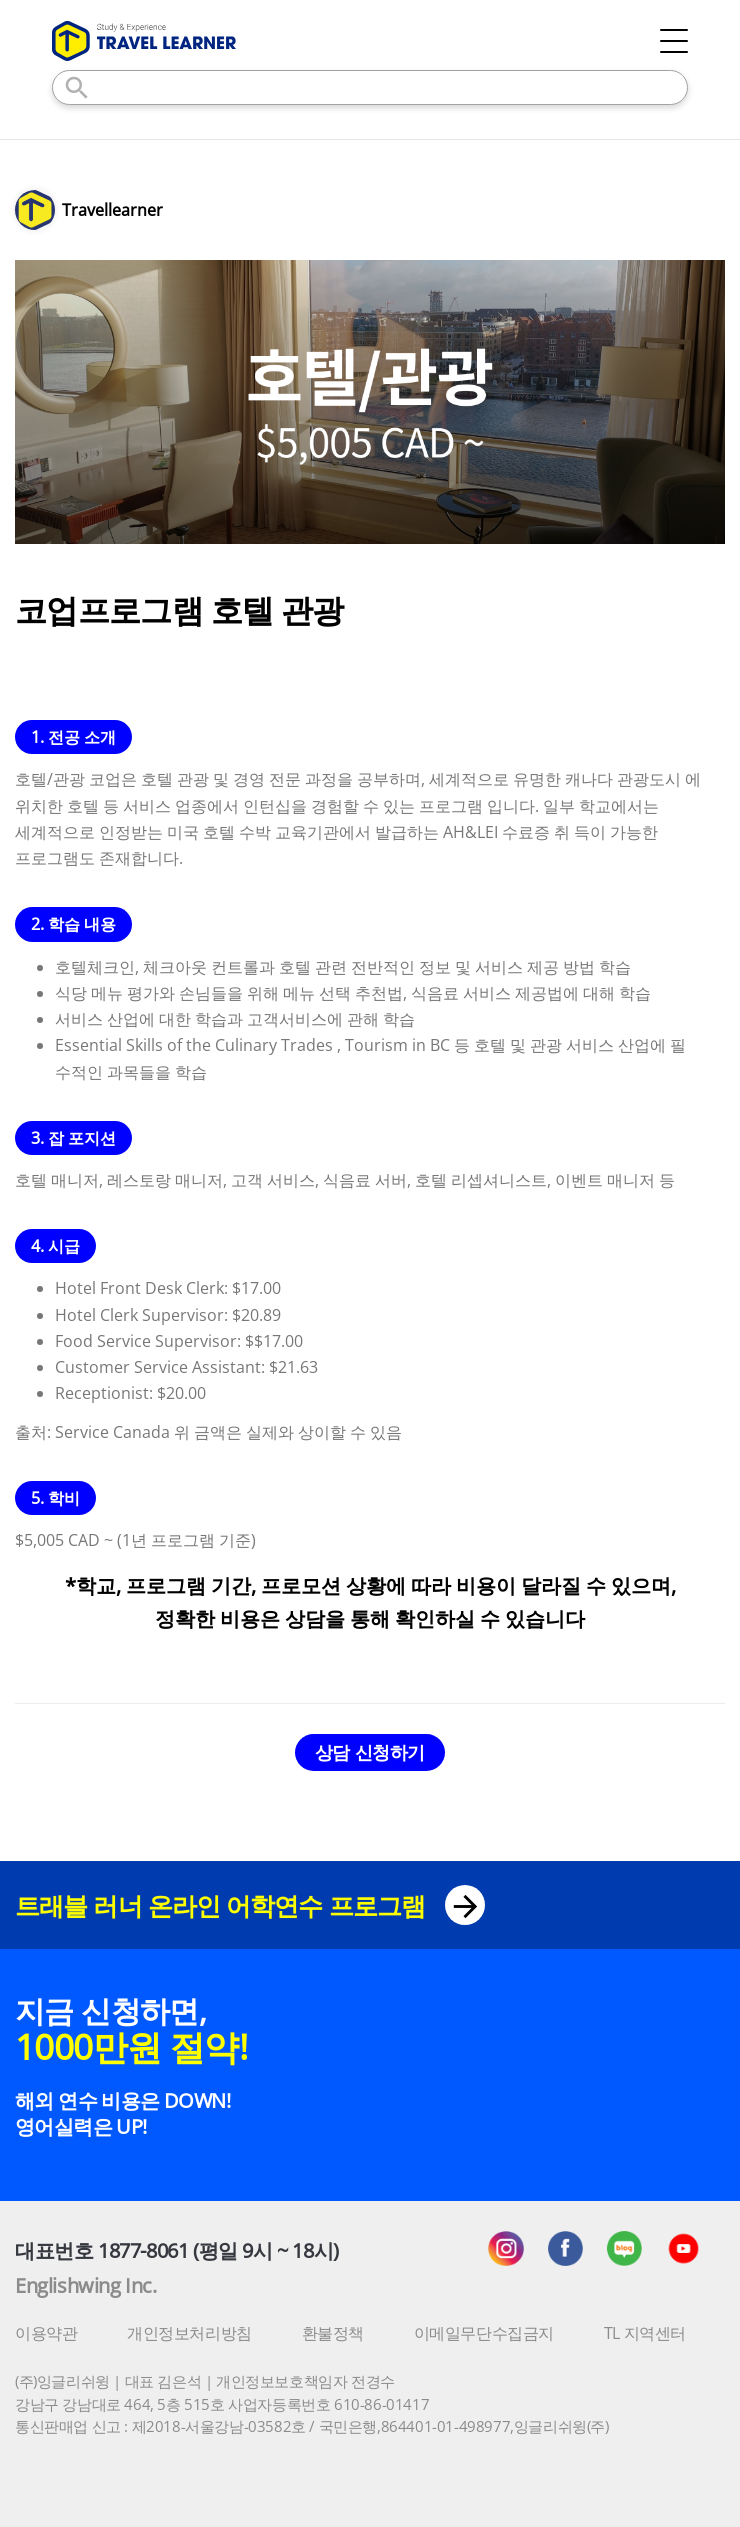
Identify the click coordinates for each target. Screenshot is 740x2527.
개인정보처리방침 (189, 2333)
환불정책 (333, 2333)
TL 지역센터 (645, 2333)
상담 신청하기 (370, 1752)
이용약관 (46, 2333)
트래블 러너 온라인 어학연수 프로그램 (250, 1905)
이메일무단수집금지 (484, 2333)
